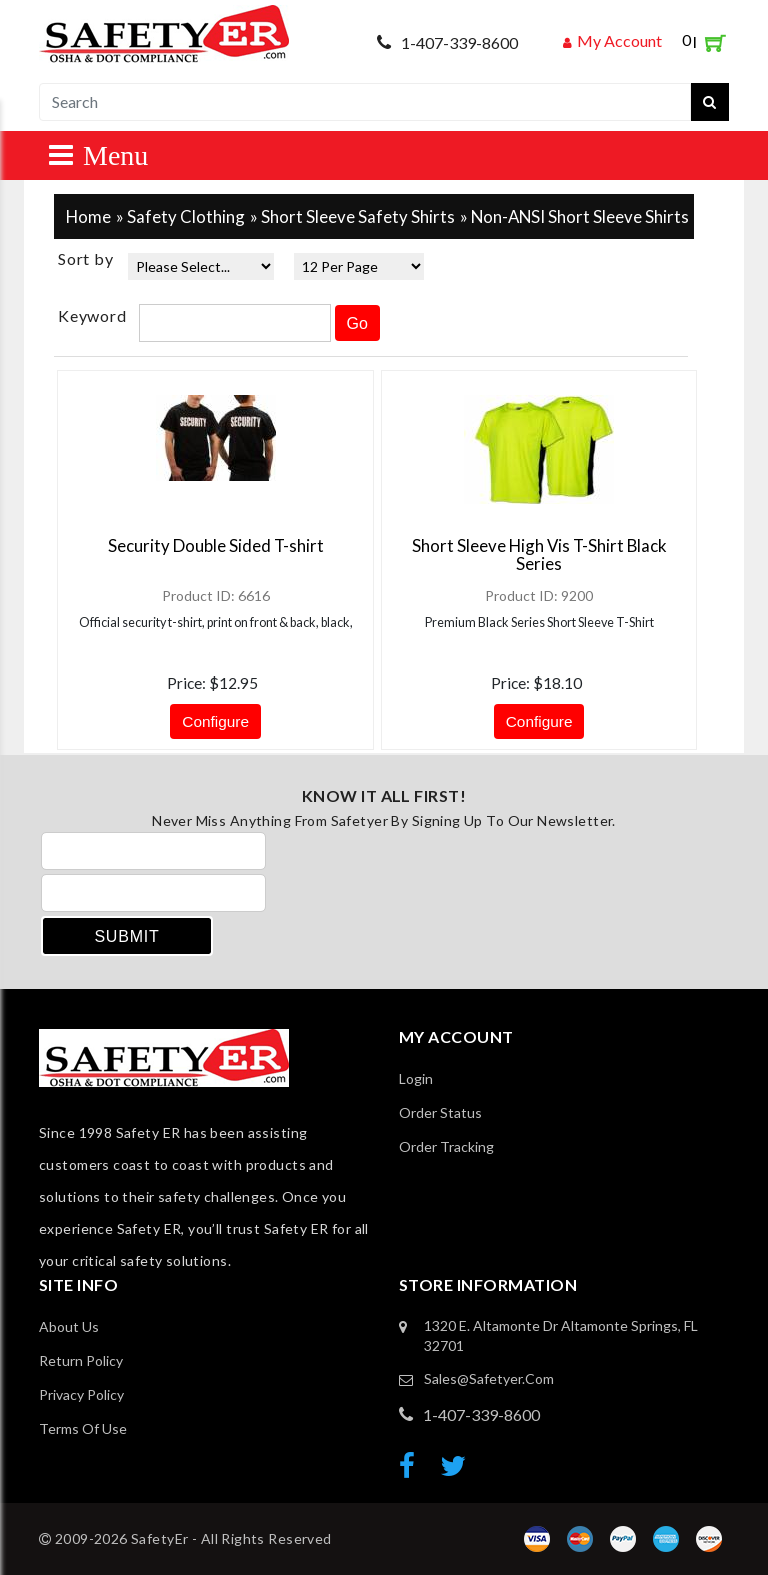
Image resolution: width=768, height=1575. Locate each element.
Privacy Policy (81, 1394)
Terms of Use (83, 1428)
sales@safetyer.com (489, 1378)
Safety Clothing (186, 216)
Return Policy (81, 1360)
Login (416, 1078)
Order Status (440, 1112)
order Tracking (446, 1146)
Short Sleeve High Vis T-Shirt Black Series (539, 554)
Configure (215, 721)
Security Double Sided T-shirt (216, 545)
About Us (69, 1326)
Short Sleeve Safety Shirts (358, 216)
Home (88, 216)
